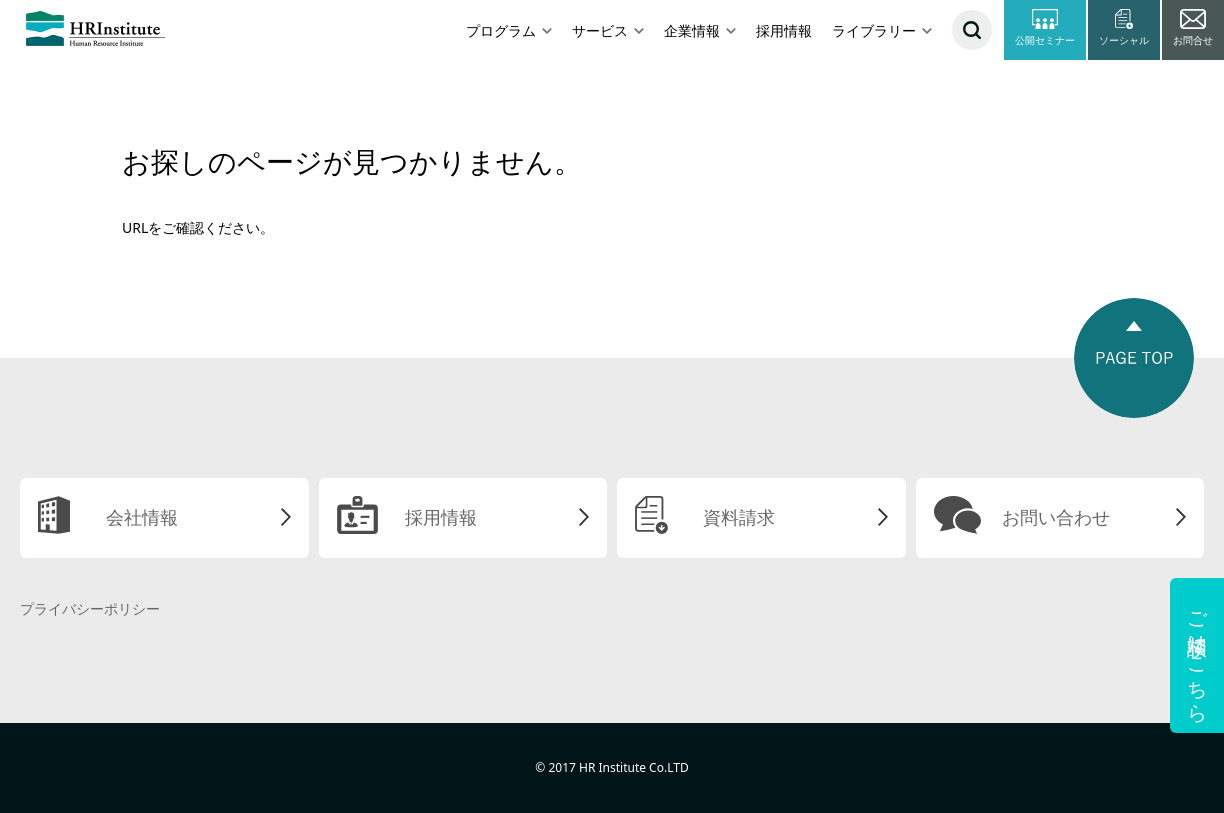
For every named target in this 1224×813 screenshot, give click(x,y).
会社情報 (142, 517)
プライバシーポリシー (90, 608)
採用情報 (784, 30)
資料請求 (739, 517)
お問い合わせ (1056, 517)
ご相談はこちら (1197, 655)
